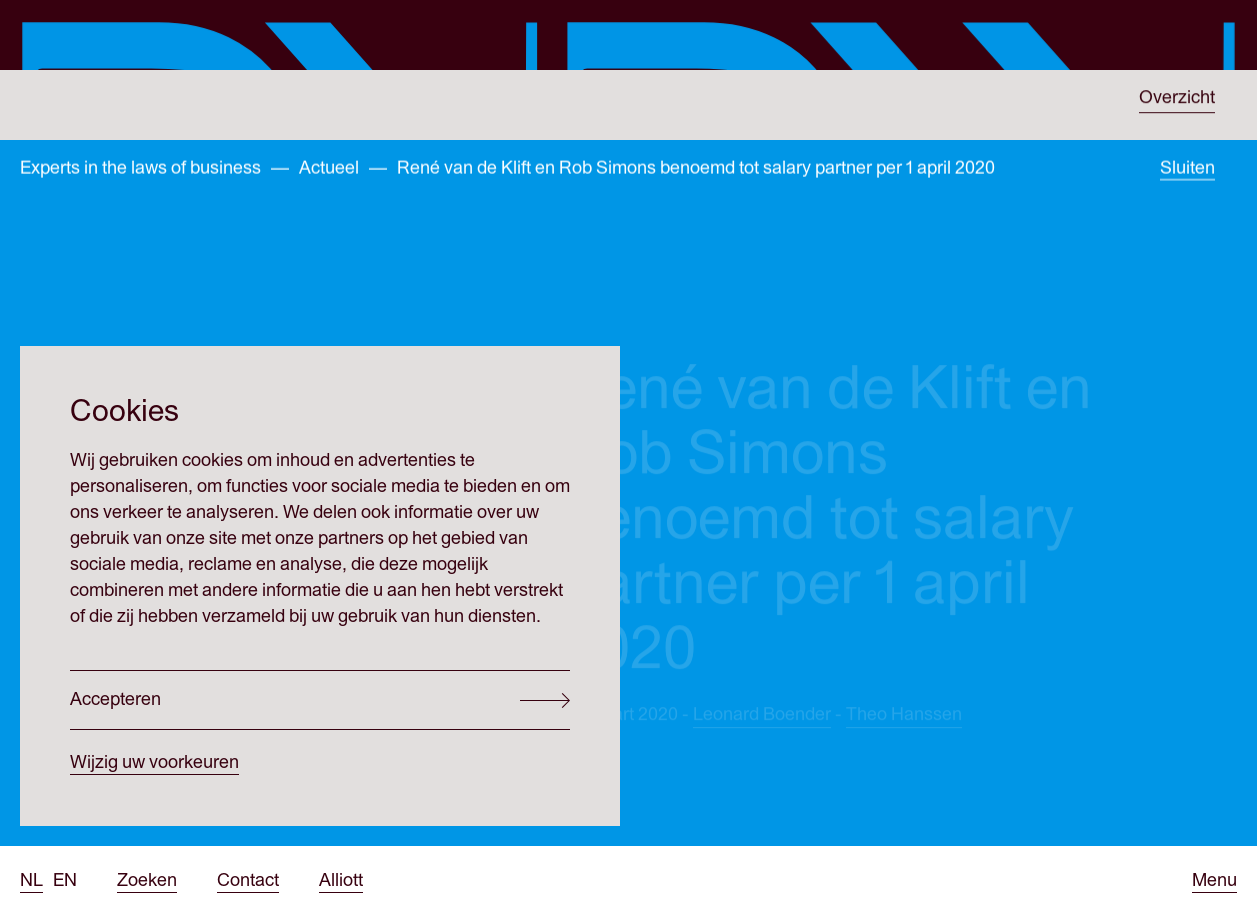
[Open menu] (1214, 881)
